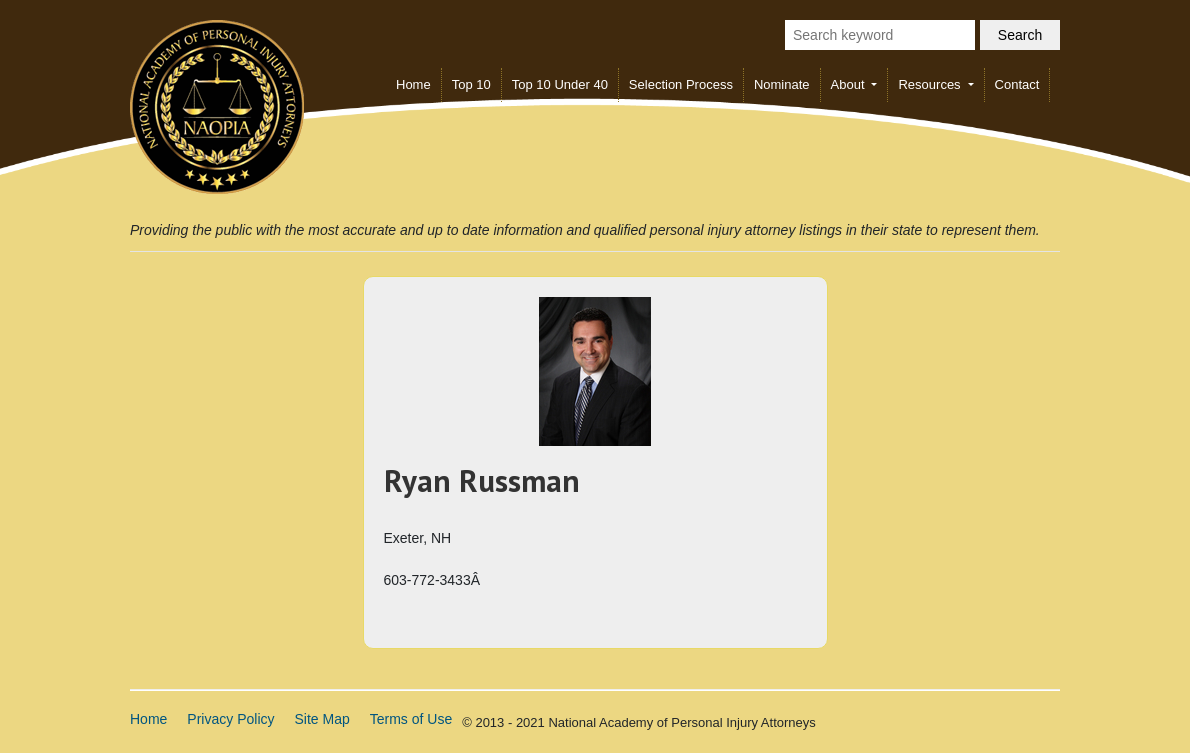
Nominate (782, 84)
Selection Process (681, 84)
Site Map (322, 719)
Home (413, 84)
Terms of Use (411, 719)
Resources (931, 84)
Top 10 (471, 84)
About (850, 84)
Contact (1017, 84)
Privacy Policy (230, 719)
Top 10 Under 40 (560, 84)
